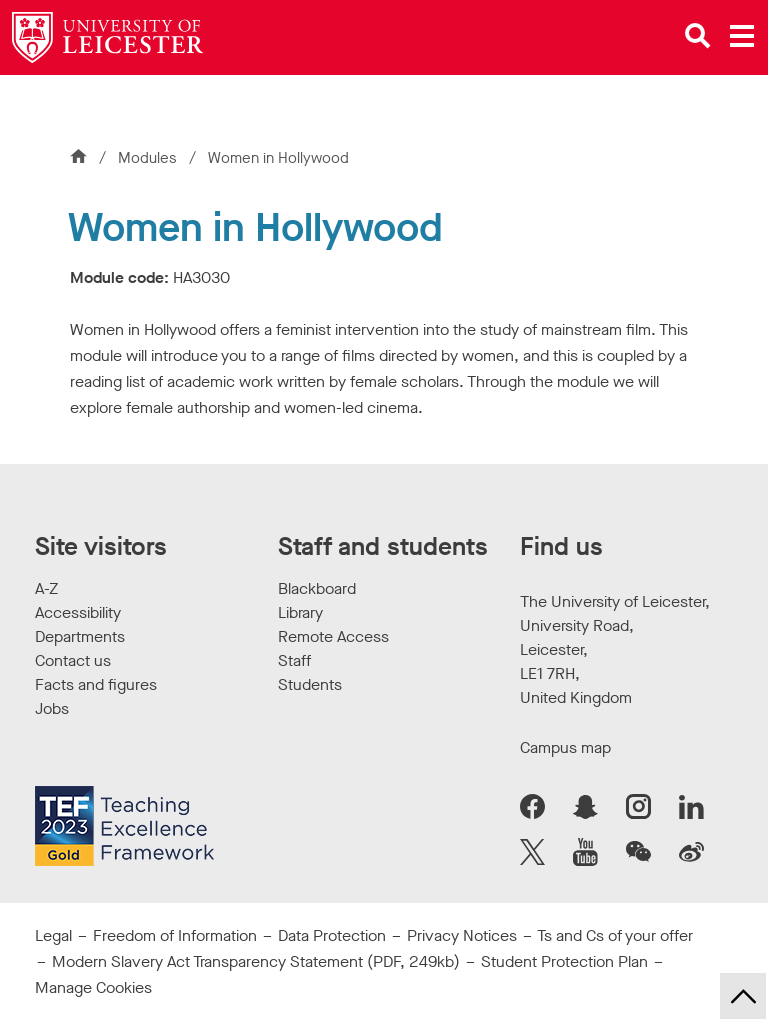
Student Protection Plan (564, 961)
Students (310, 684)
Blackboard (317, 588)
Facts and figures (96, 684)
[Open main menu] (742, 36)
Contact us (73, 660)
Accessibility (78, 612)
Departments (80, 636)
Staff (294, 660)
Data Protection (332, 935)
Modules (149, 158)
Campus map (565, 747)
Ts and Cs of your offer (615, 935)
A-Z (46, 588)
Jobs (52, 708)
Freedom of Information (175, 935)
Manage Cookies (93, 987)
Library (300, 612)
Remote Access (333, 636)
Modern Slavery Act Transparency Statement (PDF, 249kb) (256, 961)
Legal (53, 935)
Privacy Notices (462, 935)
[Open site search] (698, 36)
